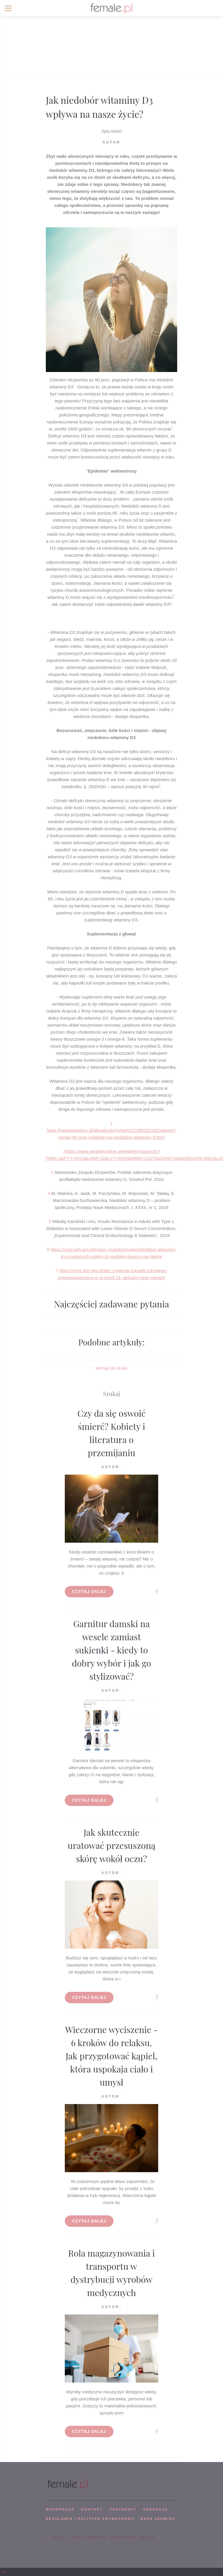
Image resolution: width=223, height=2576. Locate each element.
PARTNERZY (122, 2509)
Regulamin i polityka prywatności (90, 2518)
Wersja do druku (112, 1368)
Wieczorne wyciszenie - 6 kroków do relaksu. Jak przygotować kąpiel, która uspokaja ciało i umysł (111, 2056)
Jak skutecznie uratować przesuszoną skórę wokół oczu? (112, 1845)
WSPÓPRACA (60, 2509)
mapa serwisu (157, 2518)
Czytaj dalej (89, 1591)
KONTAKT (92, 2509)
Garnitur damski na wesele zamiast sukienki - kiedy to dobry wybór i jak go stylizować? (111, 1650)
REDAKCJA (155, 2509)
